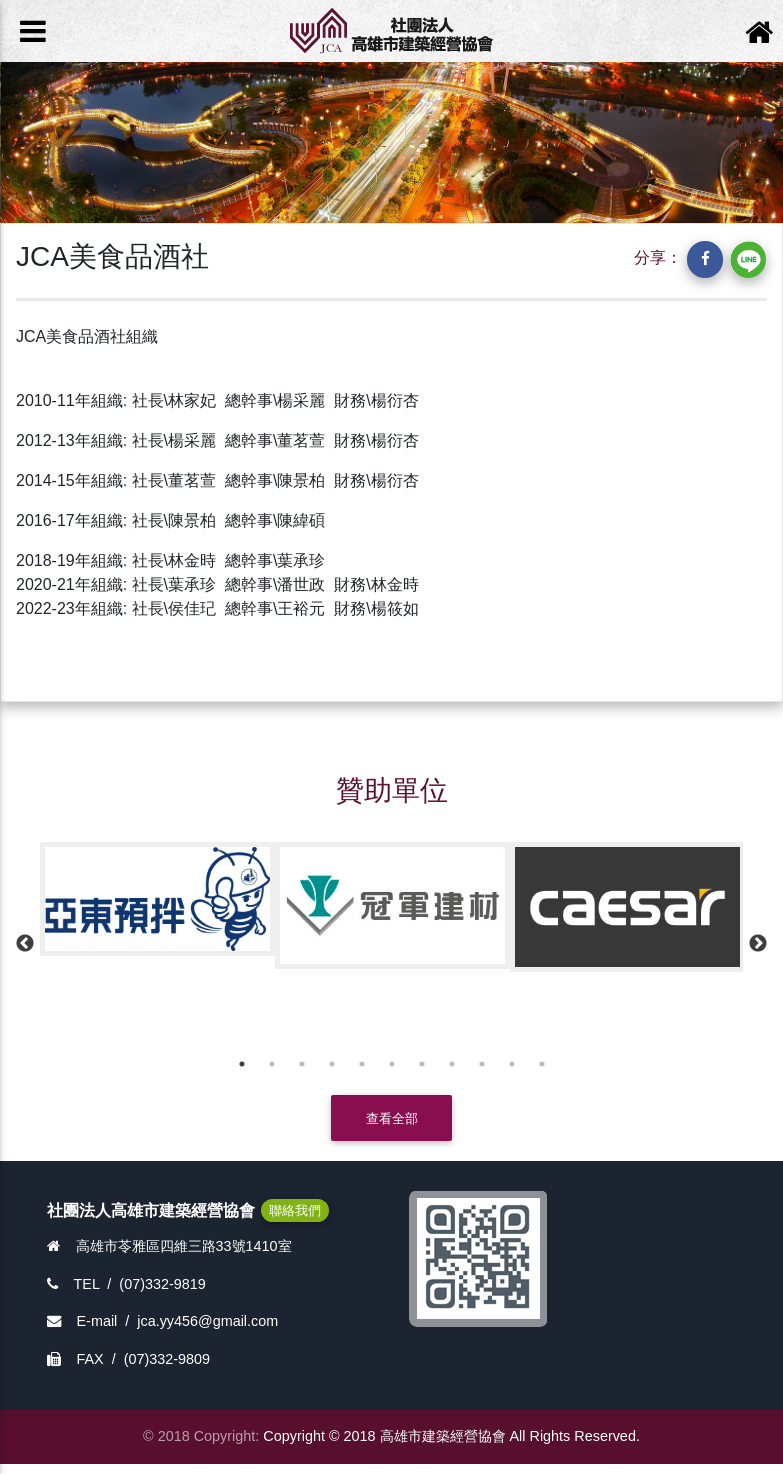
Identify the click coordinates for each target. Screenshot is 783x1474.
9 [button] (482, 1064)
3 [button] (302, 1064)
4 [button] (332, 1064)
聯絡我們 (295, 1210)
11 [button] (542, 1064)
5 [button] (362, 1064)
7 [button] (422, 1064)
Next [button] (758, 944)
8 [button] (452, 1064)
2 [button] (272, 1064)
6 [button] (392, 1064)
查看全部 (392, 1118)
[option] (157, 899)
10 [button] (512, 1064)
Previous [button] (25, 944)
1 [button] (242, 1064)
